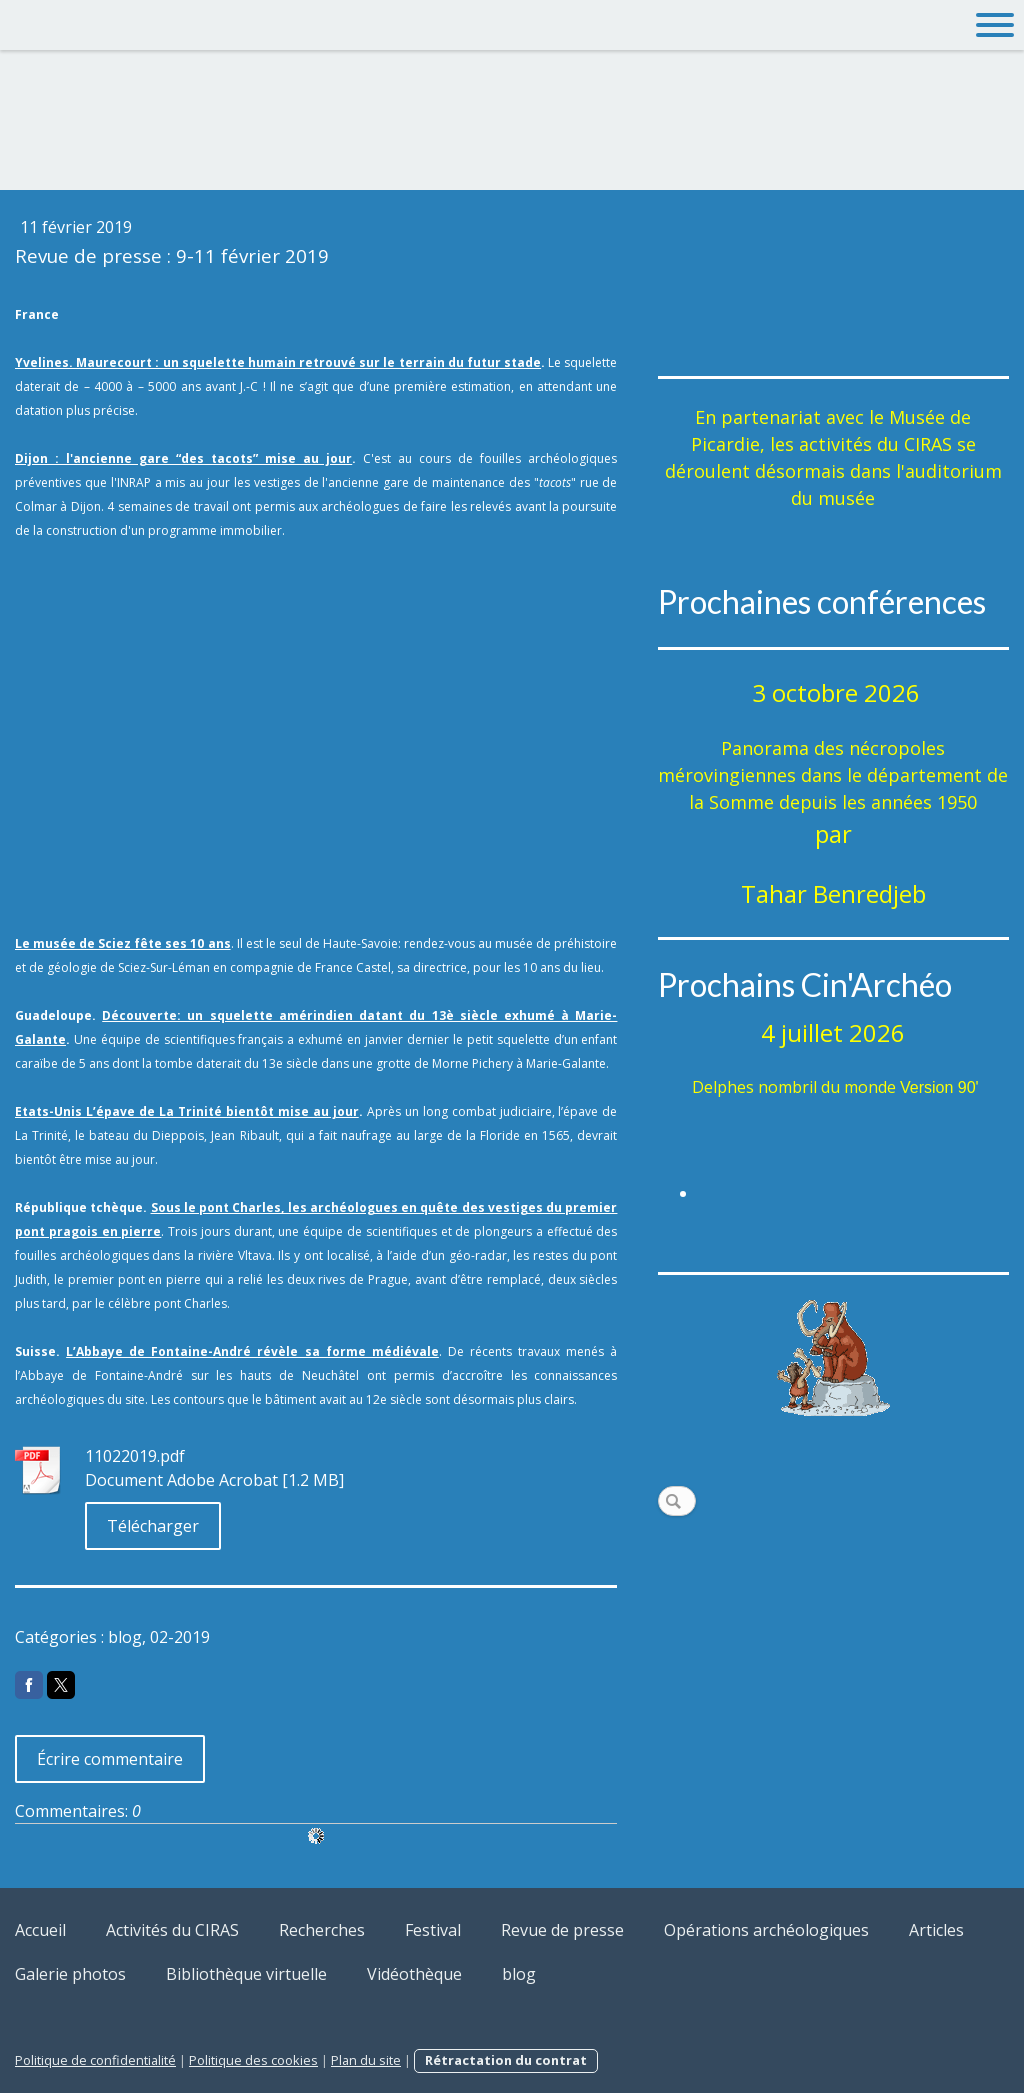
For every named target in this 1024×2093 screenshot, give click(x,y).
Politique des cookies (253, 2060)
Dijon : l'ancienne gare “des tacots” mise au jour (183, 458)
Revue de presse (562, 1930)
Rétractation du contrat (506, 2060)
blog (519, 1974)
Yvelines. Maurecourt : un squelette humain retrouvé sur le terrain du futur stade (278, 362)
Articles (936, 1930)
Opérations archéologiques (766, 1930)
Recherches (322, 1930)
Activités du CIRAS (172, 1930)
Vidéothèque (414, 1974)
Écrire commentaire (110, 1759)
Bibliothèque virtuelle (246, 1974)
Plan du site (366, 2060)
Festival (433, 1930)
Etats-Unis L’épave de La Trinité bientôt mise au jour (187, 1111)
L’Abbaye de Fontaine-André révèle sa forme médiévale (252, 1351)
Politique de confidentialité (95, 2060)
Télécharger (153, 1526)
